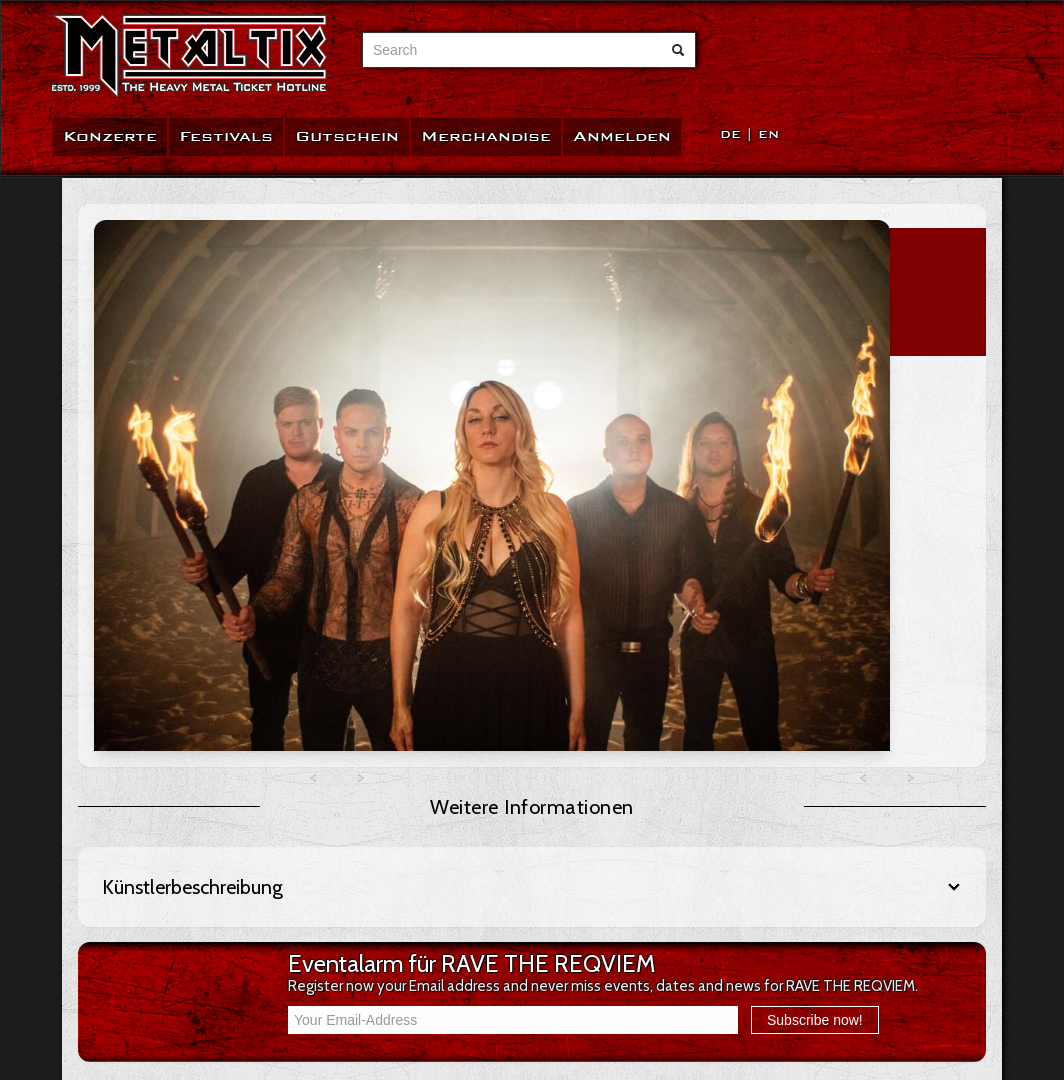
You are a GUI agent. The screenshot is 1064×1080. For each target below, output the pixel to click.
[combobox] (510, 50)
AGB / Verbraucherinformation (194, 839)
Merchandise (486, 136)
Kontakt (122, 911)
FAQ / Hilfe (131, 815)
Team (116, 887)
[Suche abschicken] (678, 50)
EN (768, 134)
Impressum (133, 959)
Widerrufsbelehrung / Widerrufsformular (227, 863)
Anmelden (622, 136)
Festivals (226, 136)
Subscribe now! (815, 677)
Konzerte (110, 136)
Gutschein (347, 136)
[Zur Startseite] (189, 56)
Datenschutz (140, 935)
